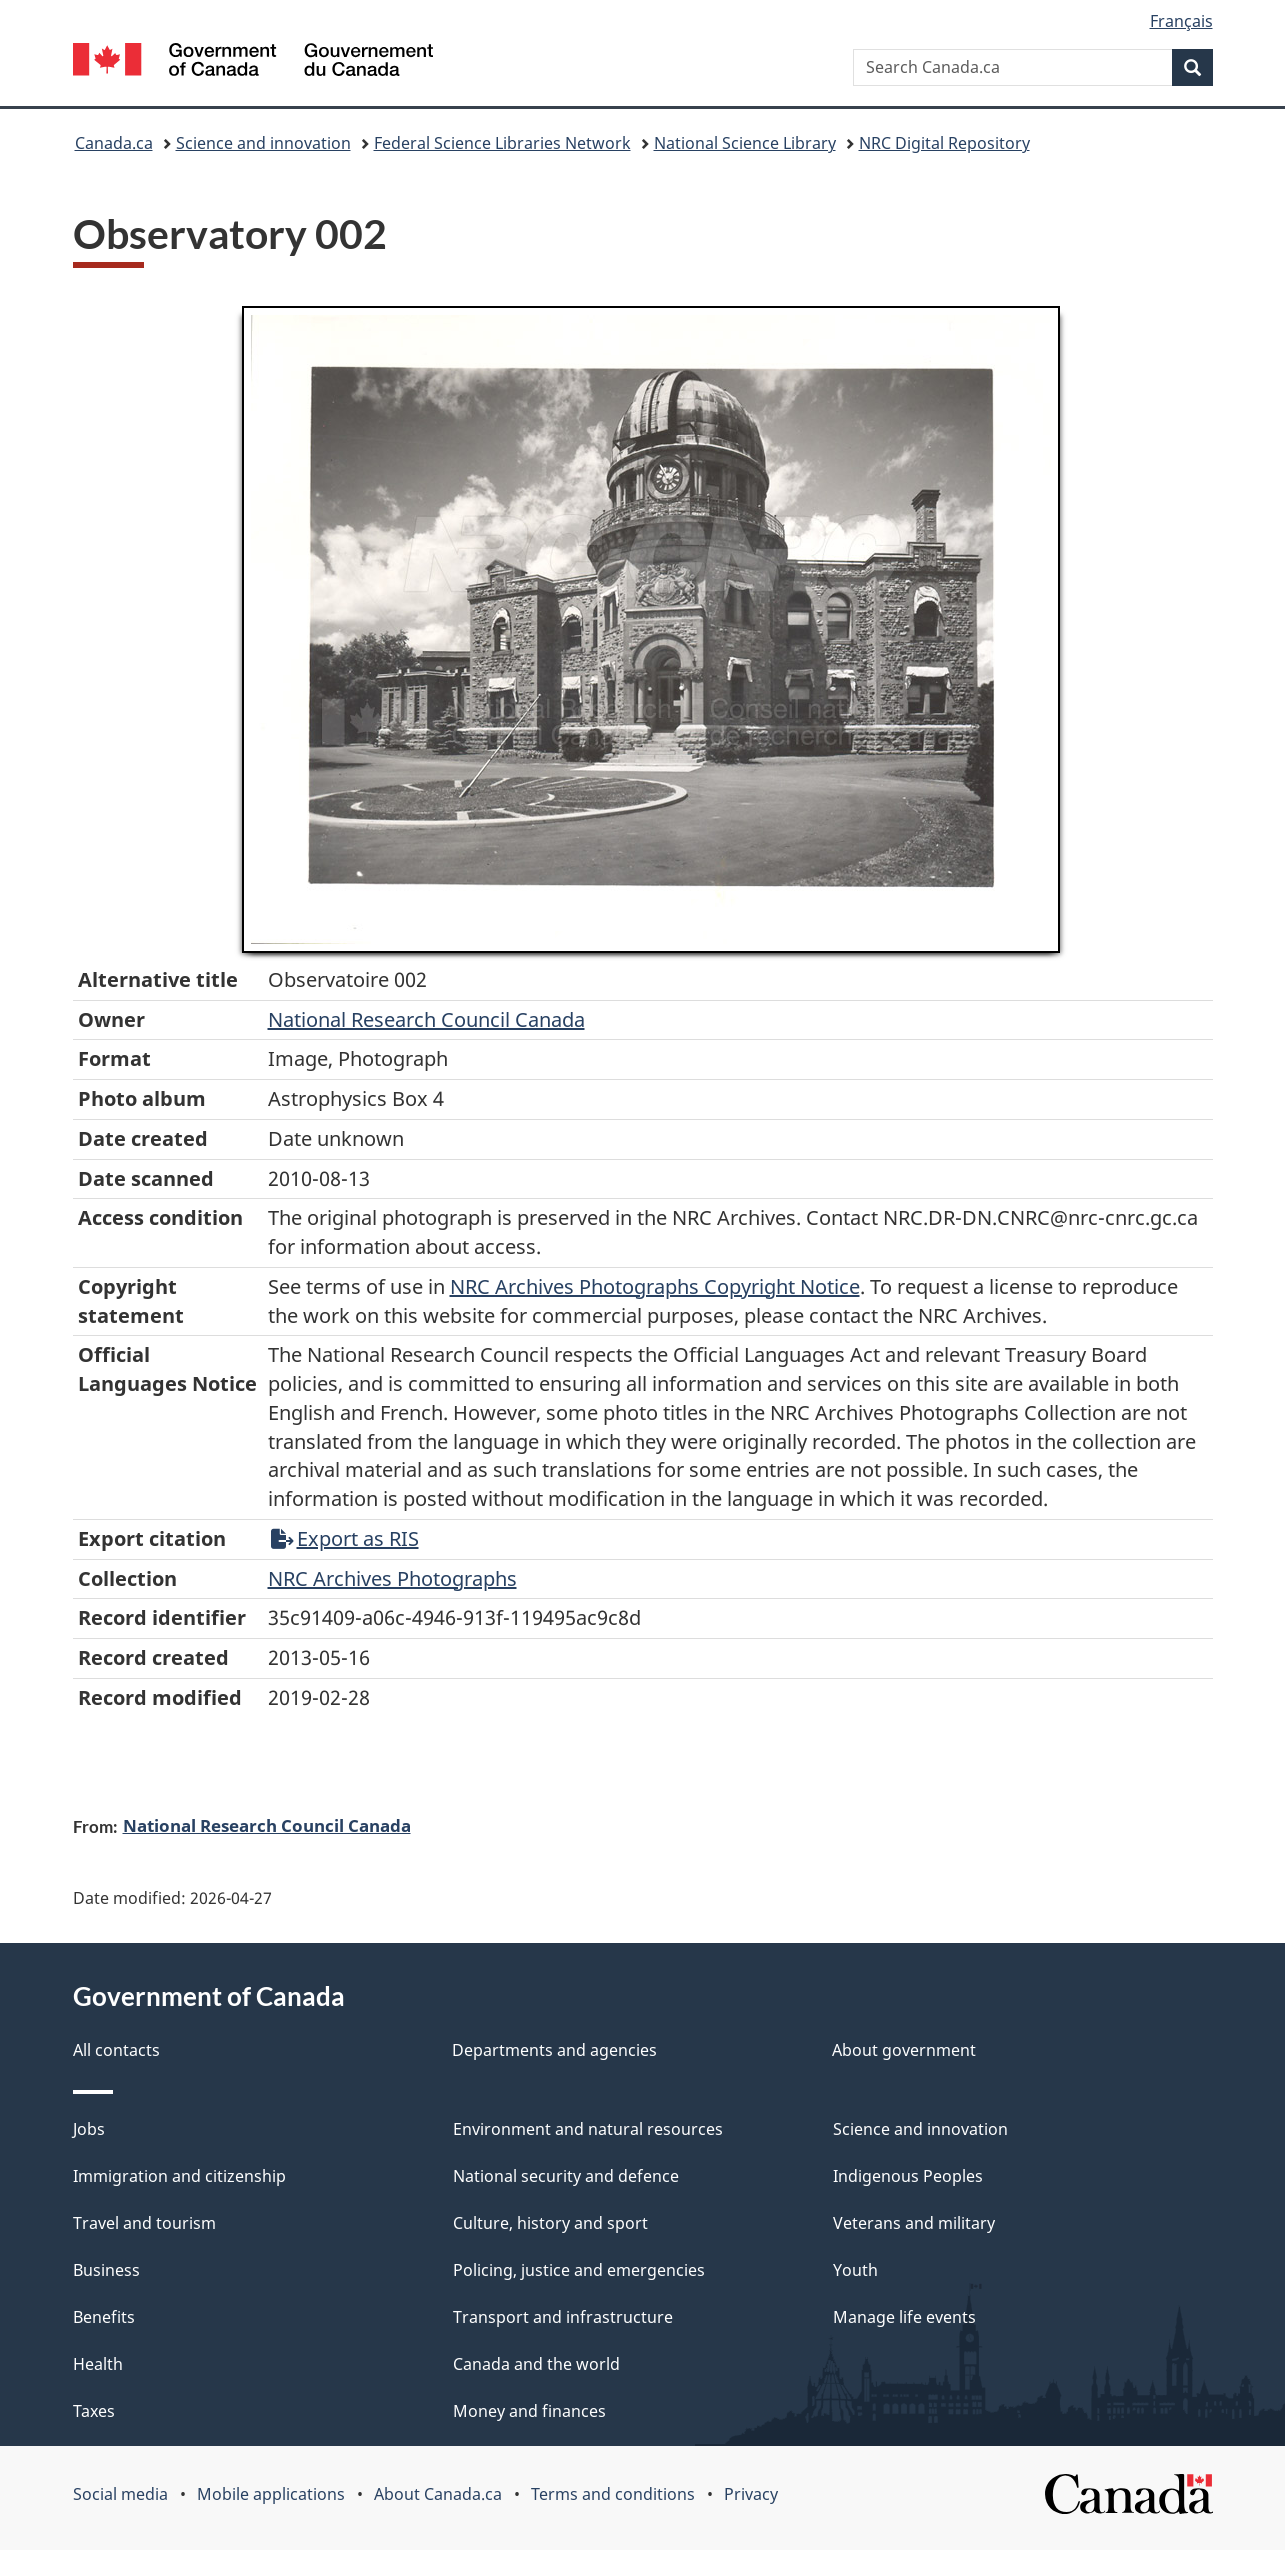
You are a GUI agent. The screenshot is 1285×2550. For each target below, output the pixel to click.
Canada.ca (114, 143)
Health (98, 2364)
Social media (120, 2494)
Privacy (751, 2494)
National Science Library (745, 143)
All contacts (116, 2050)
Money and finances (529, 2411)
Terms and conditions (613, 2494)
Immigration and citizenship (179, 2176)
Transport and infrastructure (563, 2317)
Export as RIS (345, 1538)
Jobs (89, 2129)
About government (904, 2050)
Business (106, 2270)
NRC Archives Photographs (392, 1578)
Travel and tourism (144, 2223)
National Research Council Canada (426, 1019)
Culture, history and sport (550, 2223)
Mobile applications (271, 2494)
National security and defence (566, 2176)
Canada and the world (536, 2364)
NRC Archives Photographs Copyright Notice (655, 1286)
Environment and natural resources (588, 2129)
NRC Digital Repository (944, 143)
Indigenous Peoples (908, 2176)
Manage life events (904, 2317)
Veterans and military (914, 2223)
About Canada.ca (438, 2494)
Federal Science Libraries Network (502, 143)
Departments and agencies (554, 2050)
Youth (855, 2270)
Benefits (104, 2317)
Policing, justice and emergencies (579, 2270)
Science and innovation (263, 143)
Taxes (94, 2411)
